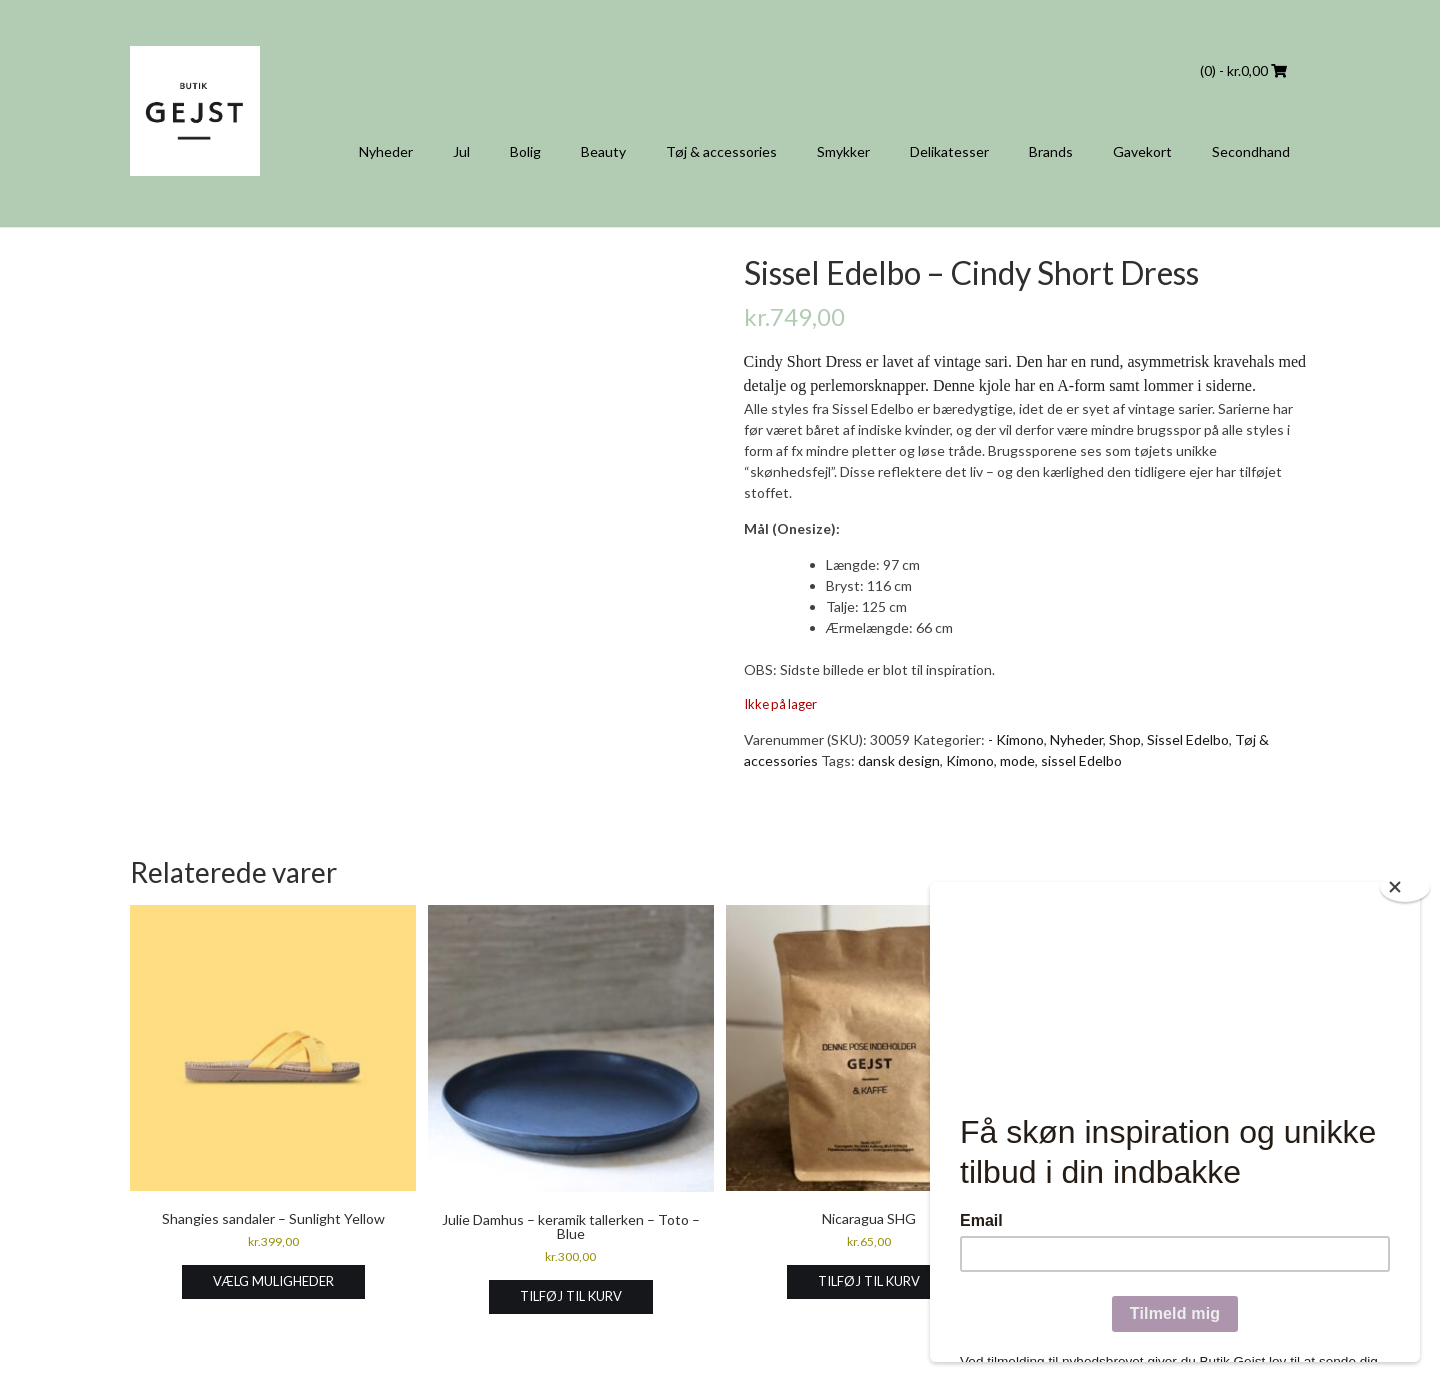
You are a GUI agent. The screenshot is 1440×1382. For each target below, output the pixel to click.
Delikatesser (949, 151)
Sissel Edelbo (1188, 739)
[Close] (1405, 887)
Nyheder (386, 151)
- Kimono (1016, 739)
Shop (1125, 739)
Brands (1051, 151)
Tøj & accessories (721, 151)
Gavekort (1142, 151)
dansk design (899, 760)
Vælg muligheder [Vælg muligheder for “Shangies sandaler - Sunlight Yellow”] (273, 1281)
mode (1017, 760)
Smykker (843, 151)
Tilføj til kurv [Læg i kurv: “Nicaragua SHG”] (869, 1281)
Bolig (525, 151)
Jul (461, 151)
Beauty (603, 151)
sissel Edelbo (1081, 760)
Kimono (970, 760)
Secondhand (1251, 151)
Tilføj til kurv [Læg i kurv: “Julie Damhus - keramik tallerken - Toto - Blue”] (571, 1296)
